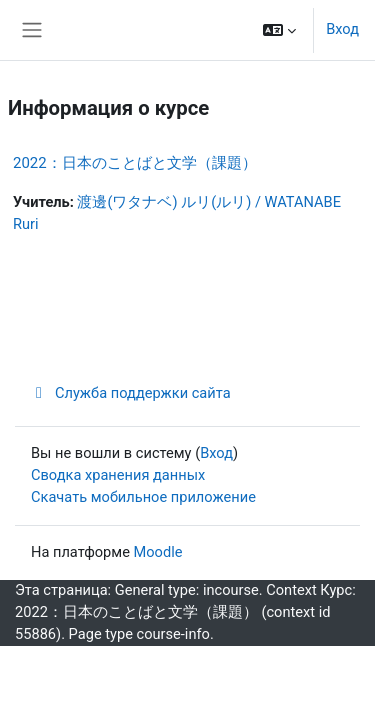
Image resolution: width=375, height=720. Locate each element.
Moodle (158, 552)
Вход (342, 29)
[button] (279, 30)
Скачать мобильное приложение (143, 497)
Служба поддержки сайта (131, 393)
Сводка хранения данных (118, 475)
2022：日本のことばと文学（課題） (135, 163)
